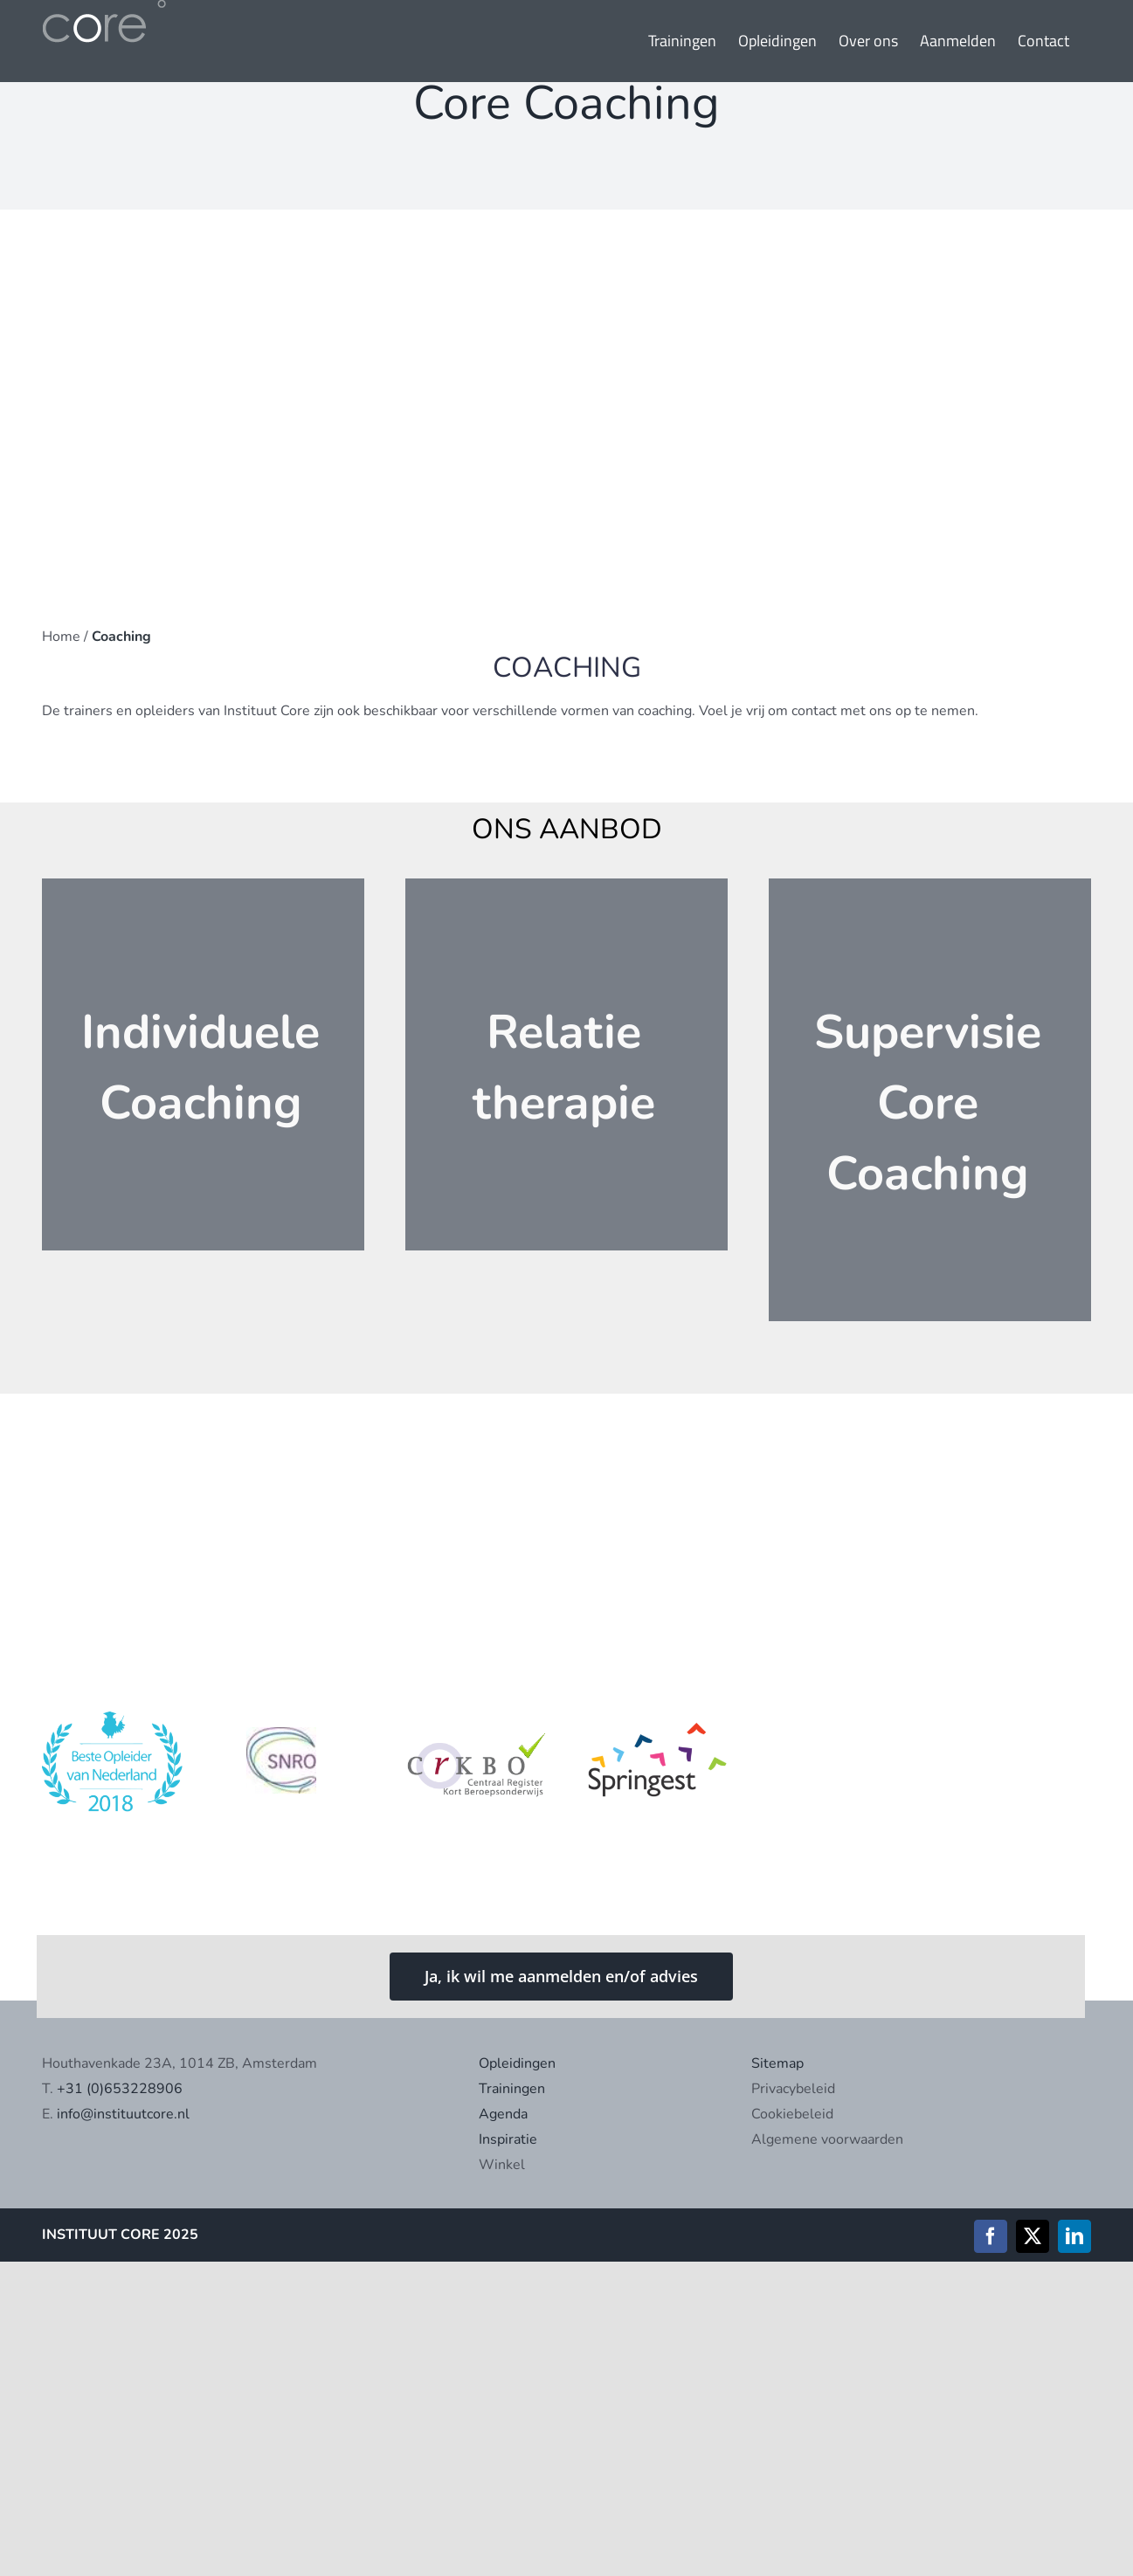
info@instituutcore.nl (123, 2114)
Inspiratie (508, 2139)
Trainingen (512, 2088)
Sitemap (777, 2063)
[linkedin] (1074, 2236)
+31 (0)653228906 (120, 2088)
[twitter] (1032, 2236)
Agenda (503, 2114)
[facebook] (990, 2236)
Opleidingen (517, 2063)
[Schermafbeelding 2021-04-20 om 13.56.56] (294, 1718)
